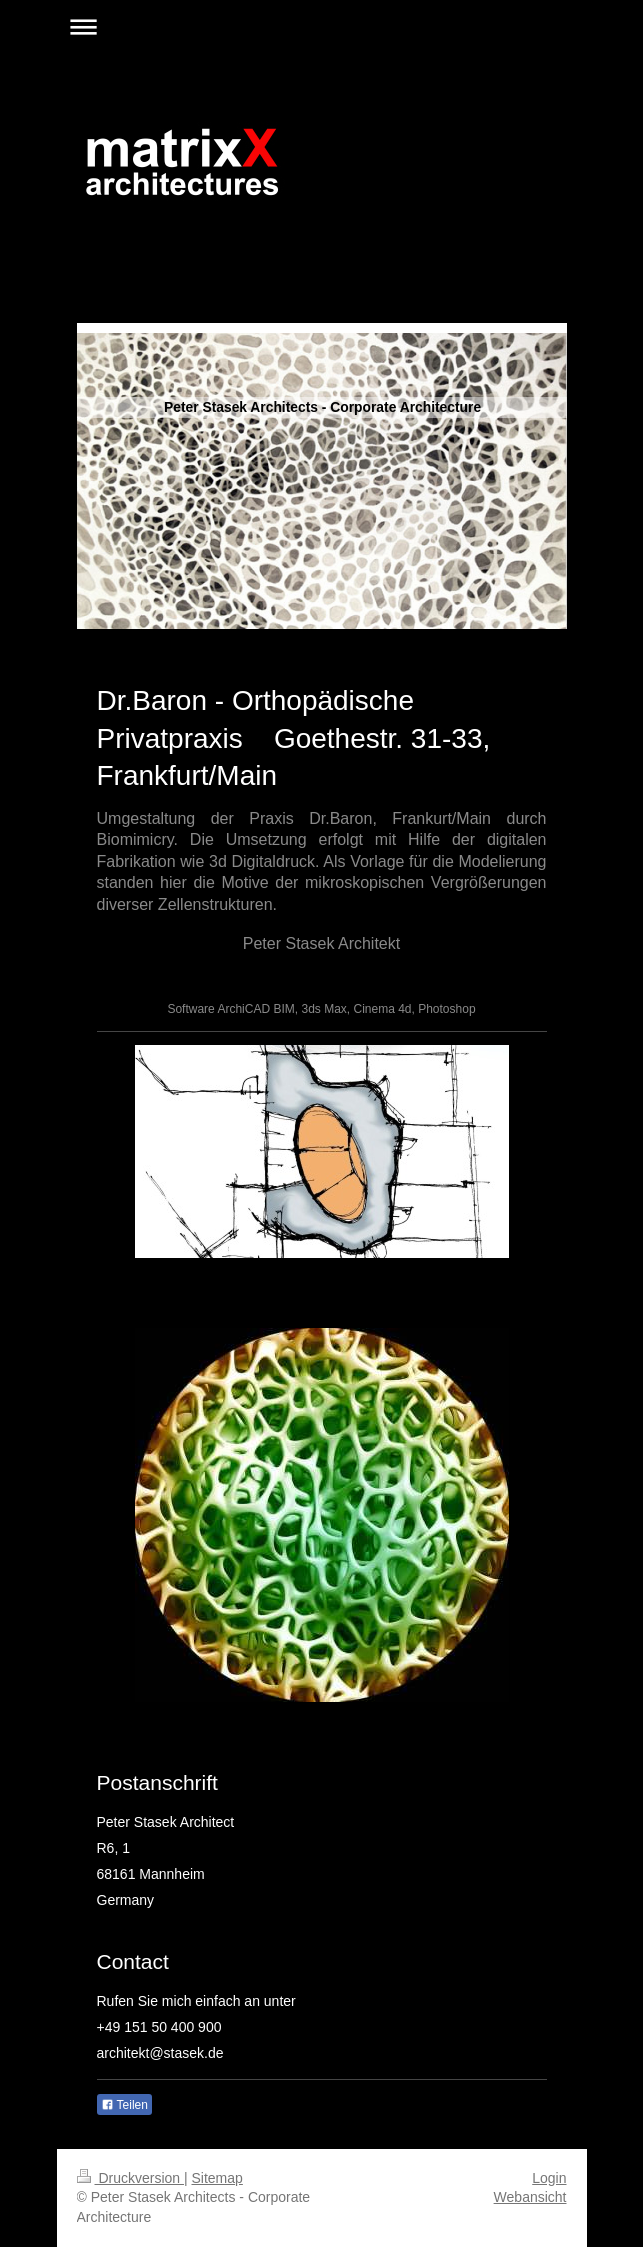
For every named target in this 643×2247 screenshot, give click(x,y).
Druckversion (130, 2178)
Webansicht (530, 2197)
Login (549, 2178)
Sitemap (217, 2178)
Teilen (124, 2105)
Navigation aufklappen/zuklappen (322, 26)
